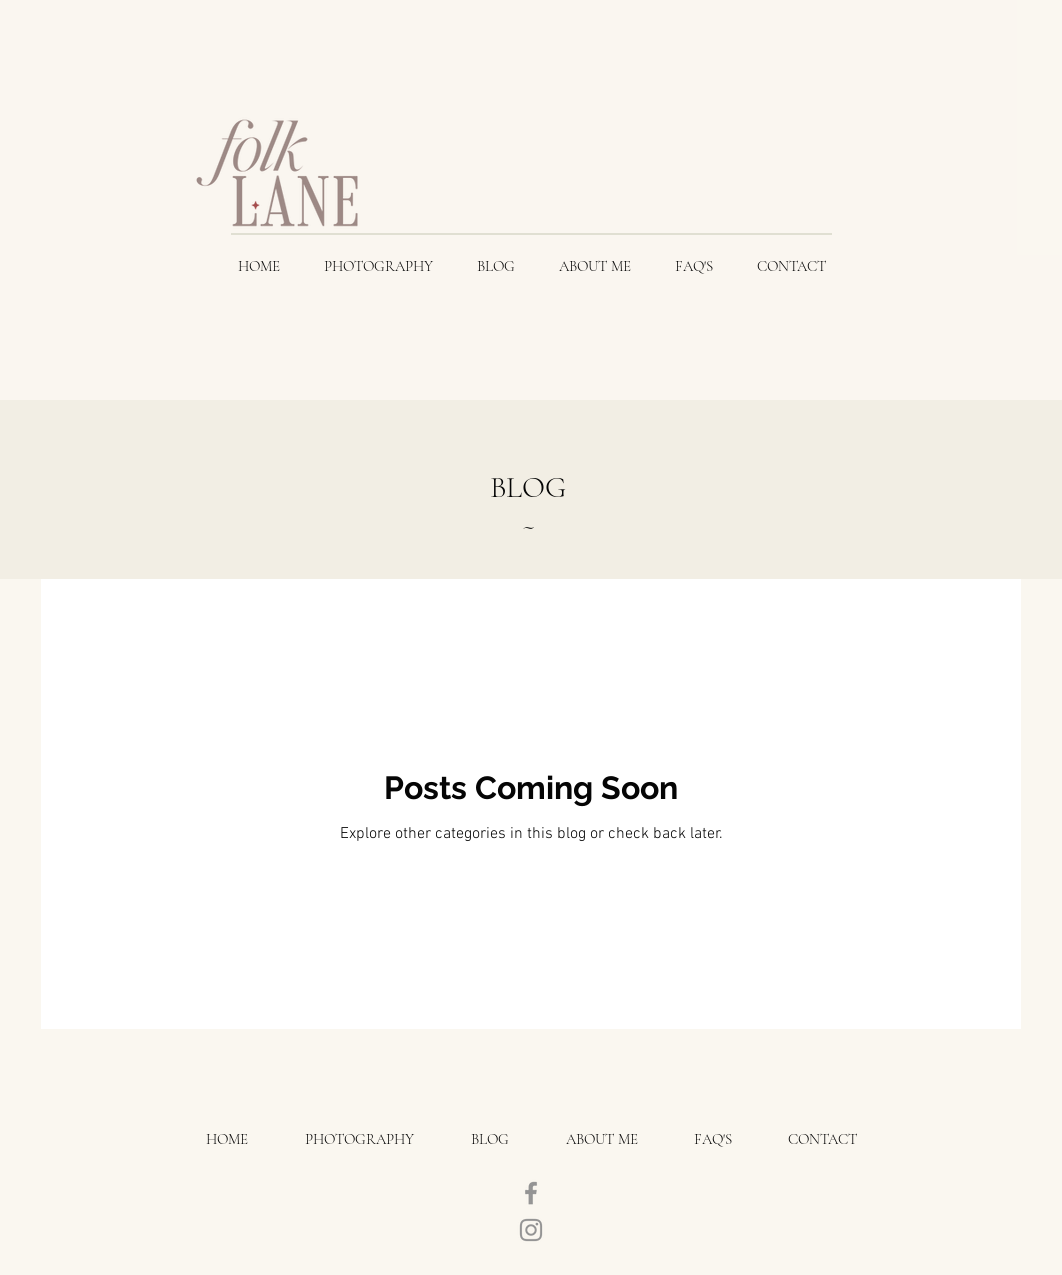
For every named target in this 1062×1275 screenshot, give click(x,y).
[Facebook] (531, 1193)
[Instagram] (531, 1230)
